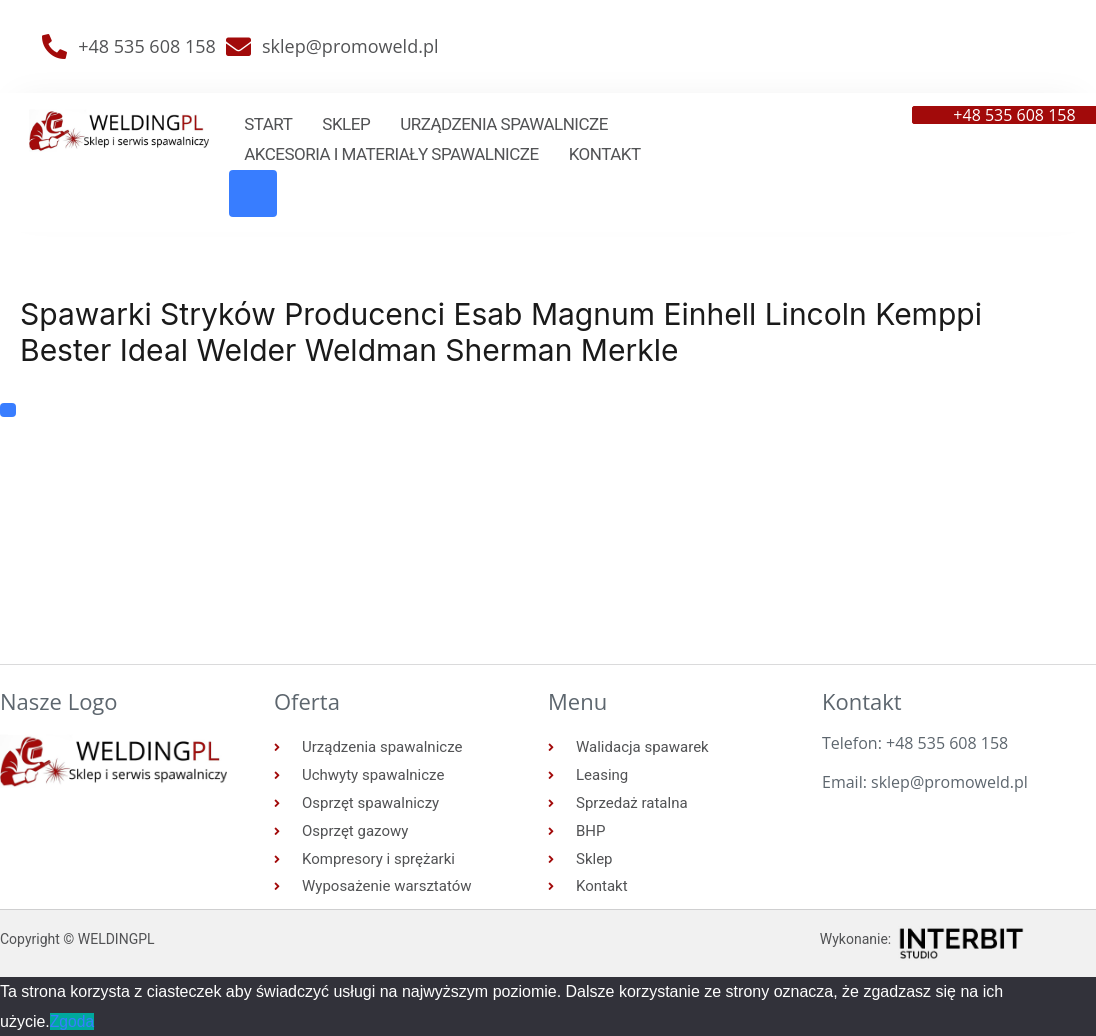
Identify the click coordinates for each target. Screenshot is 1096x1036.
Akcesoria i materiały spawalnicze (391, 154)
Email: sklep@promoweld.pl (925, 782)
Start (268, 124)
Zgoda (72, 1021)
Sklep (346, 124)
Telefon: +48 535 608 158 (915, 743)
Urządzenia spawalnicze (504, 124)
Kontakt (605, 154)
